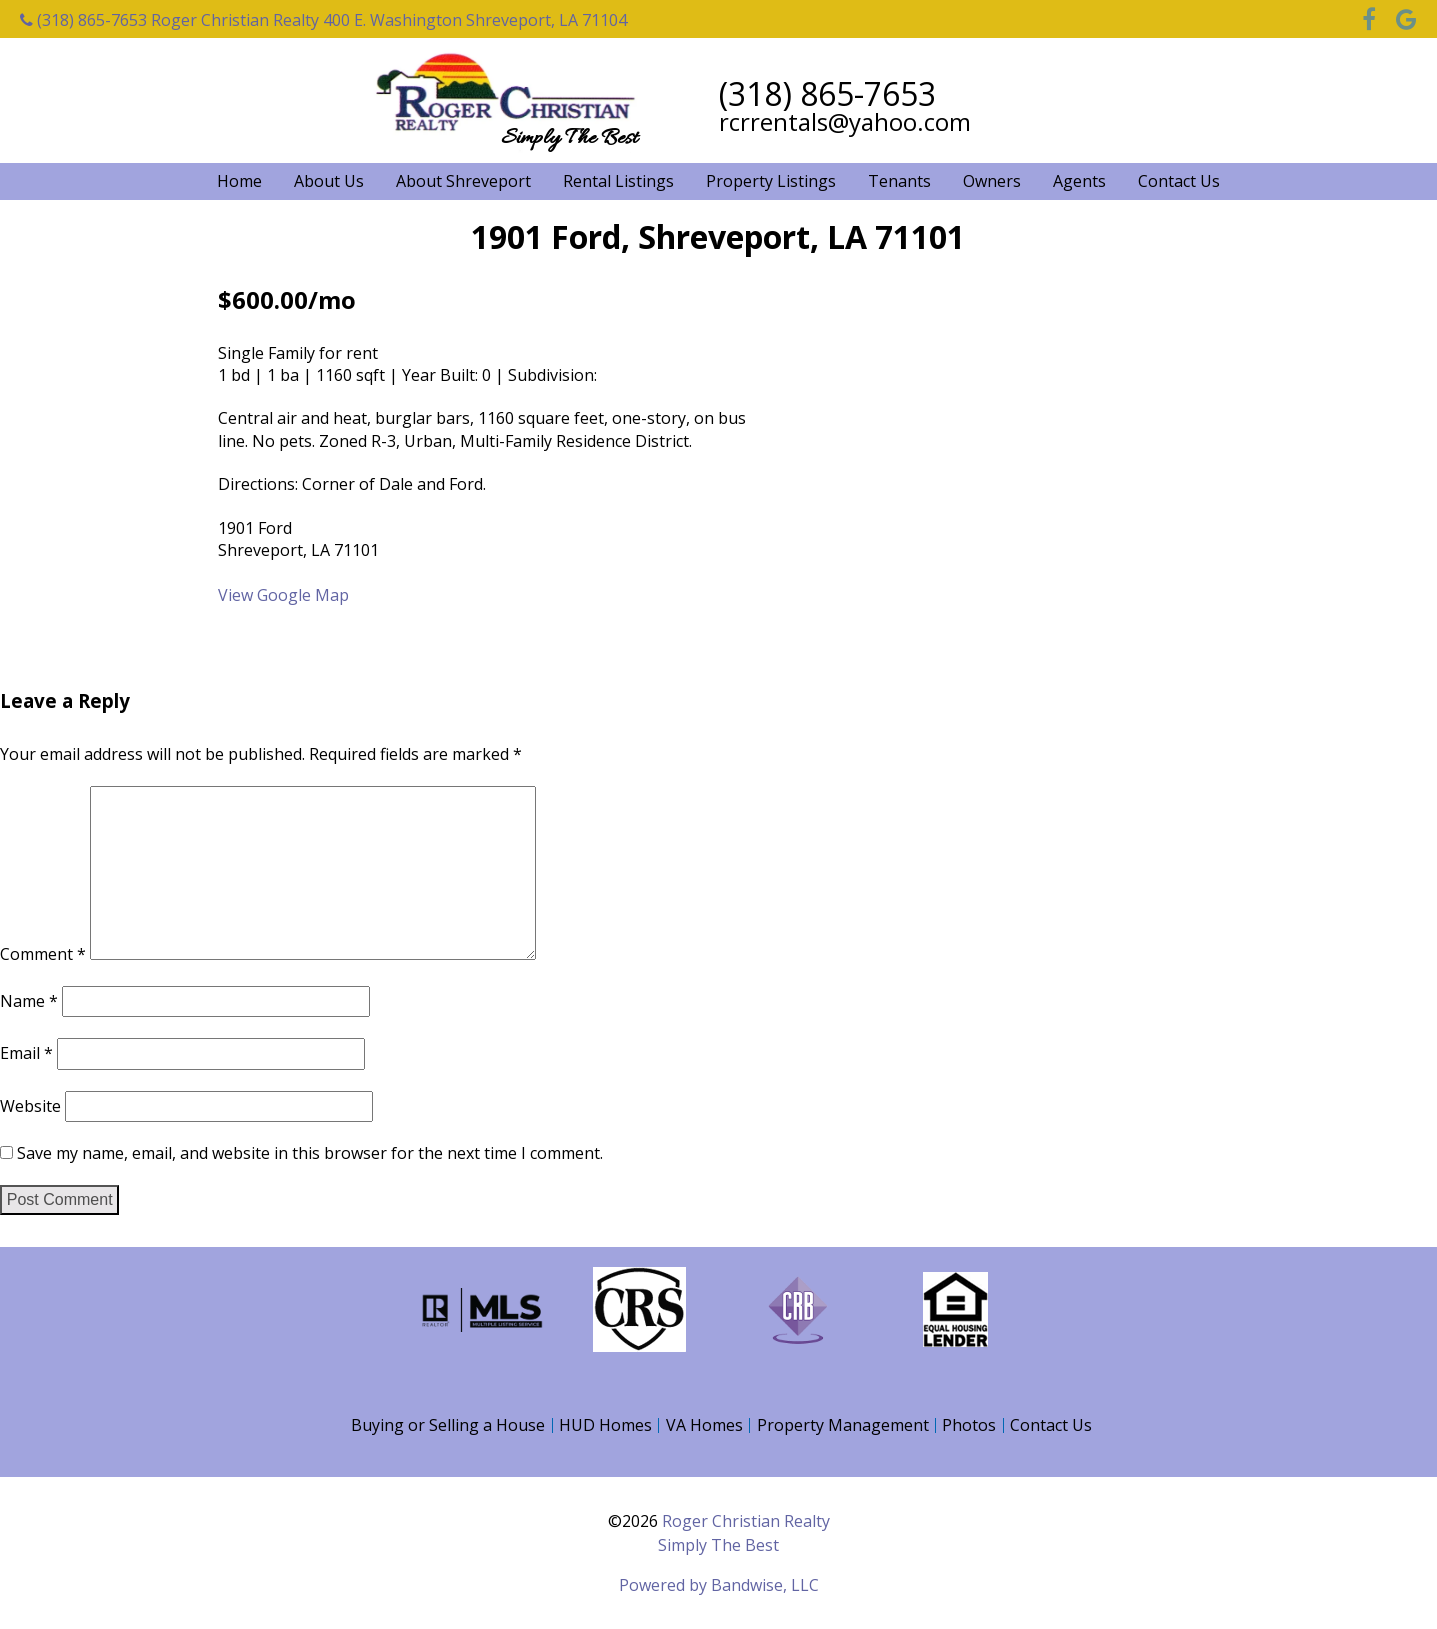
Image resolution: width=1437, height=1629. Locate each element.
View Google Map (283, 595)
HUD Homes (605, 1425)
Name (29, 1000)
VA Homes (704, 1425)
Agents (1079, 181)
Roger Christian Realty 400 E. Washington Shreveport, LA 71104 (389, 20)
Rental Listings (618, 181)
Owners (992, 181)
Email (26, 1053)
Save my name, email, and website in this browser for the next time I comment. (310, 1153)
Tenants (899, 181)
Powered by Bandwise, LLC (719, 1585)
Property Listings (771, 181)
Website (30, 1106)
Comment (43, 954)
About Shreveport (463, 181)
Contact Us (1179, 181)
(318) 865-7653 (83, 20)
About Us (329, 181)
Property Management (843, 1425)
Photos (969, 1425)
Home (239, 181)
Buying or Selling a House (448, 1425)
